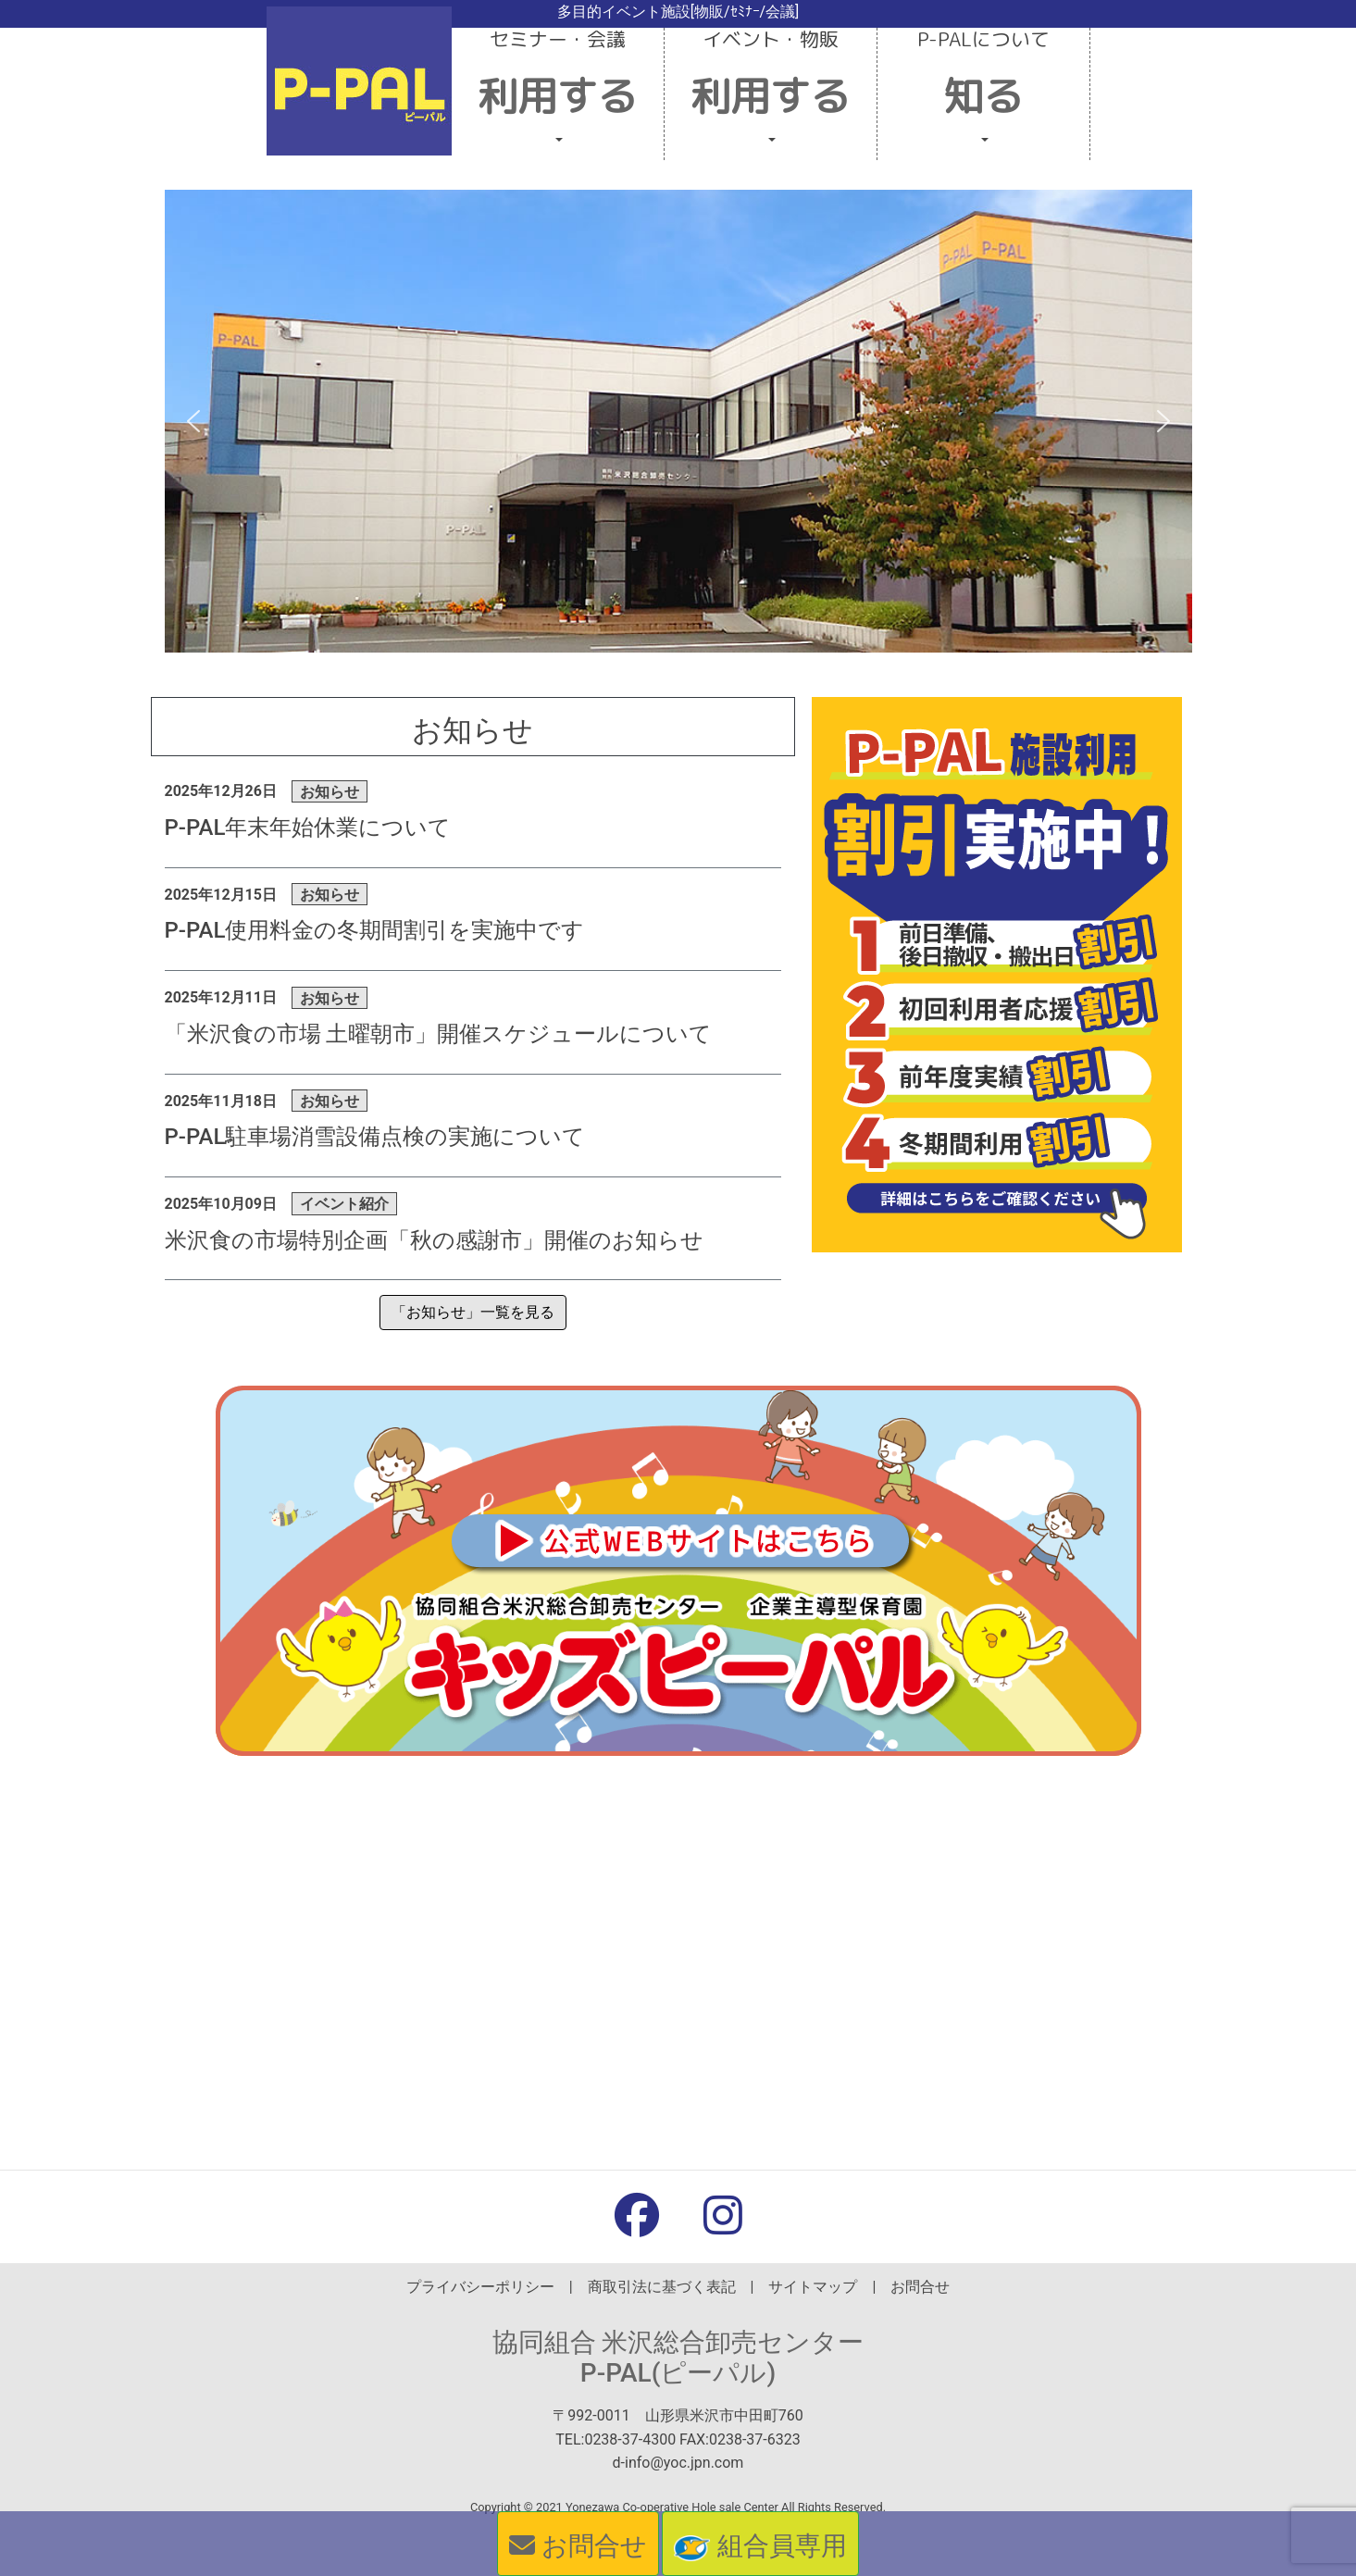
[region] (678, 421)
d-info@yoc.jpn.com (678, 2462)
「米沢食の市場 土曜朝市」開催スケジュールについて (439, 1034)
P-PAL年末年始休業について (308, 827)
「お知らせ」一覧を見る (473, 1312)
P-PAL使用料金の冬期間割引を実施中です (375, 930)
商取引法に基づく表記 (662, 2287)
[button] (558, 94)
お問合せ (920, 2287)
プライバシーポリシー (480, 2287)
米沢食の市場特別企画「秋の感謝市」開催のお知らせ (434, 1240)
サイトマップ (812, 2287)
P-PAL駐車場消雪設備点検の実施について (375, 1137)
